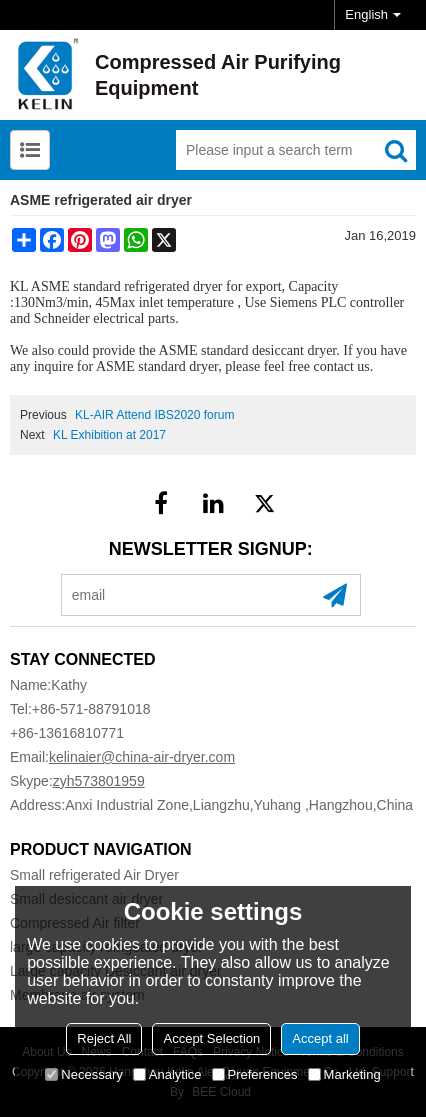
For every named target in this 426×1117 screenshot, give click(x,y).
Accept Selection (211, 1038)
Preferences (255, 1074)
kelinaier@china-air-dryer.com (142, 757)
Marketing (344, 1074)
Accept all (320, 1038)
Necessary (83, 1074)
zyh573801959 (99, 781)
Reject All (104, 1038)
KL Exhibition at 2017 (109, 435)
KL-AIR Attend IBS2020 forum (154, 415)
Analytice (167, 1074)
